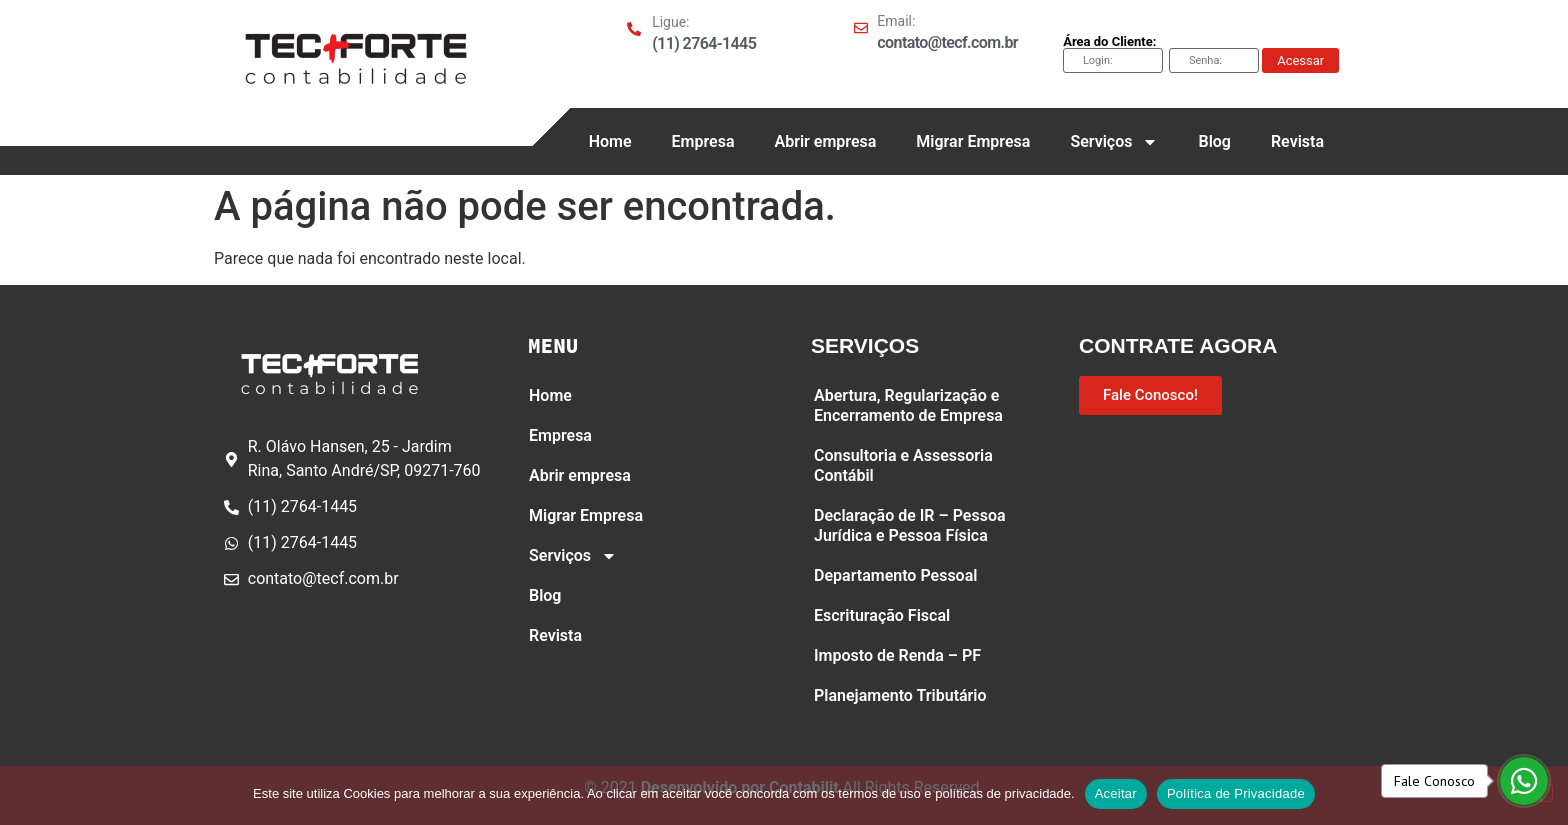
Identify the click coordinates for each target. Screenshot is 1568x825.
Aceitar (1116, 793)
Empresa (703, 141)
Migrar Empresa (973, 141)
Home (610, 141)
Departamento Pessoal (895, 575)
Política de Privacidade (1236, 793)
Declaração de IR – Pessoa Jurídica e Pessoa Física (910, 525)
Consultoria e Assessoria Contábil (903, 465)
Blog (1214, 141)
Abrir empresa (825, 141)
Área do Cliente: (1109, 41)
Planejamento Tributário (900, 695)
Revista (1297, 141)
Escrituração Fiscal (882, 615)
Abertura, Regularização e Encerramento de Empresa (908, 405)
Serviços (1114, 142)
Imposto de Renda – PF (897, 655)
